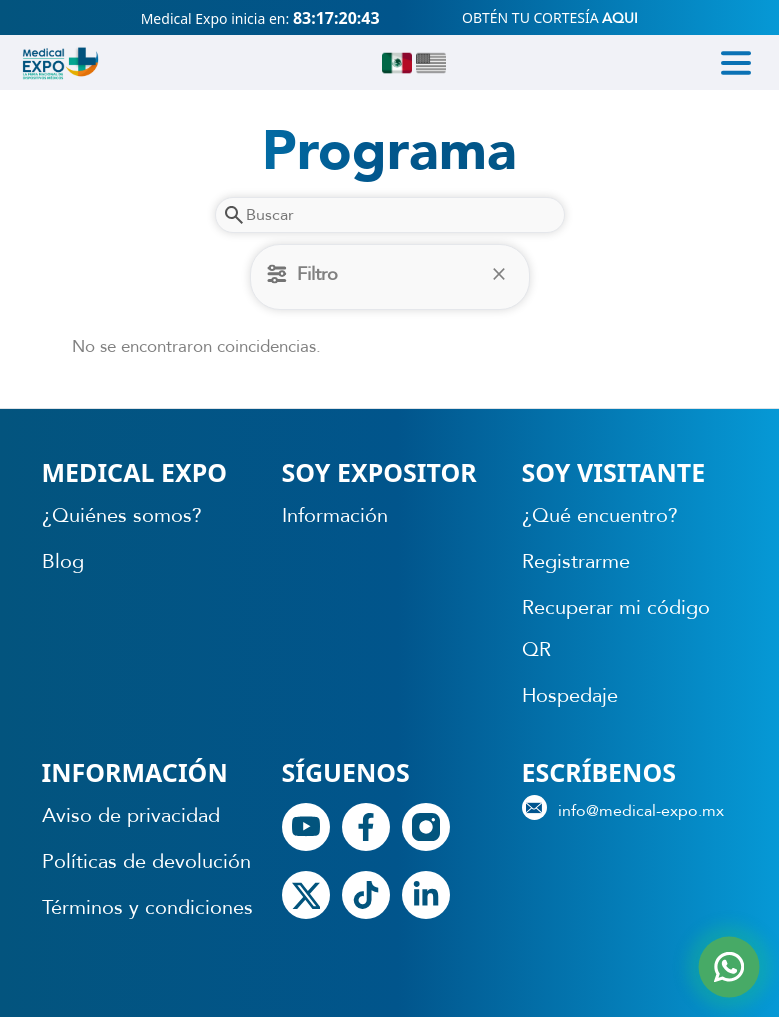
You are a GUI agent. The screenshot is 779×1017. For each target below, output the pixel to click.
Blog (63, 561)
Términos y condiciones (147, 907)
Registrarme (576, 561)
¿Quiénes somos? (122, 515)
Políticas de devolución (146, 861)
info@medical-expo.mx (623, 808)
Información (335, 515)
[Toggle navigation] (736, 63)
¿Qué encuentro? (600, 515)
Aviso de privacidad (131, 815)
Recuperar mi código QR (616, 628)
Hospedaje (570, 695)
